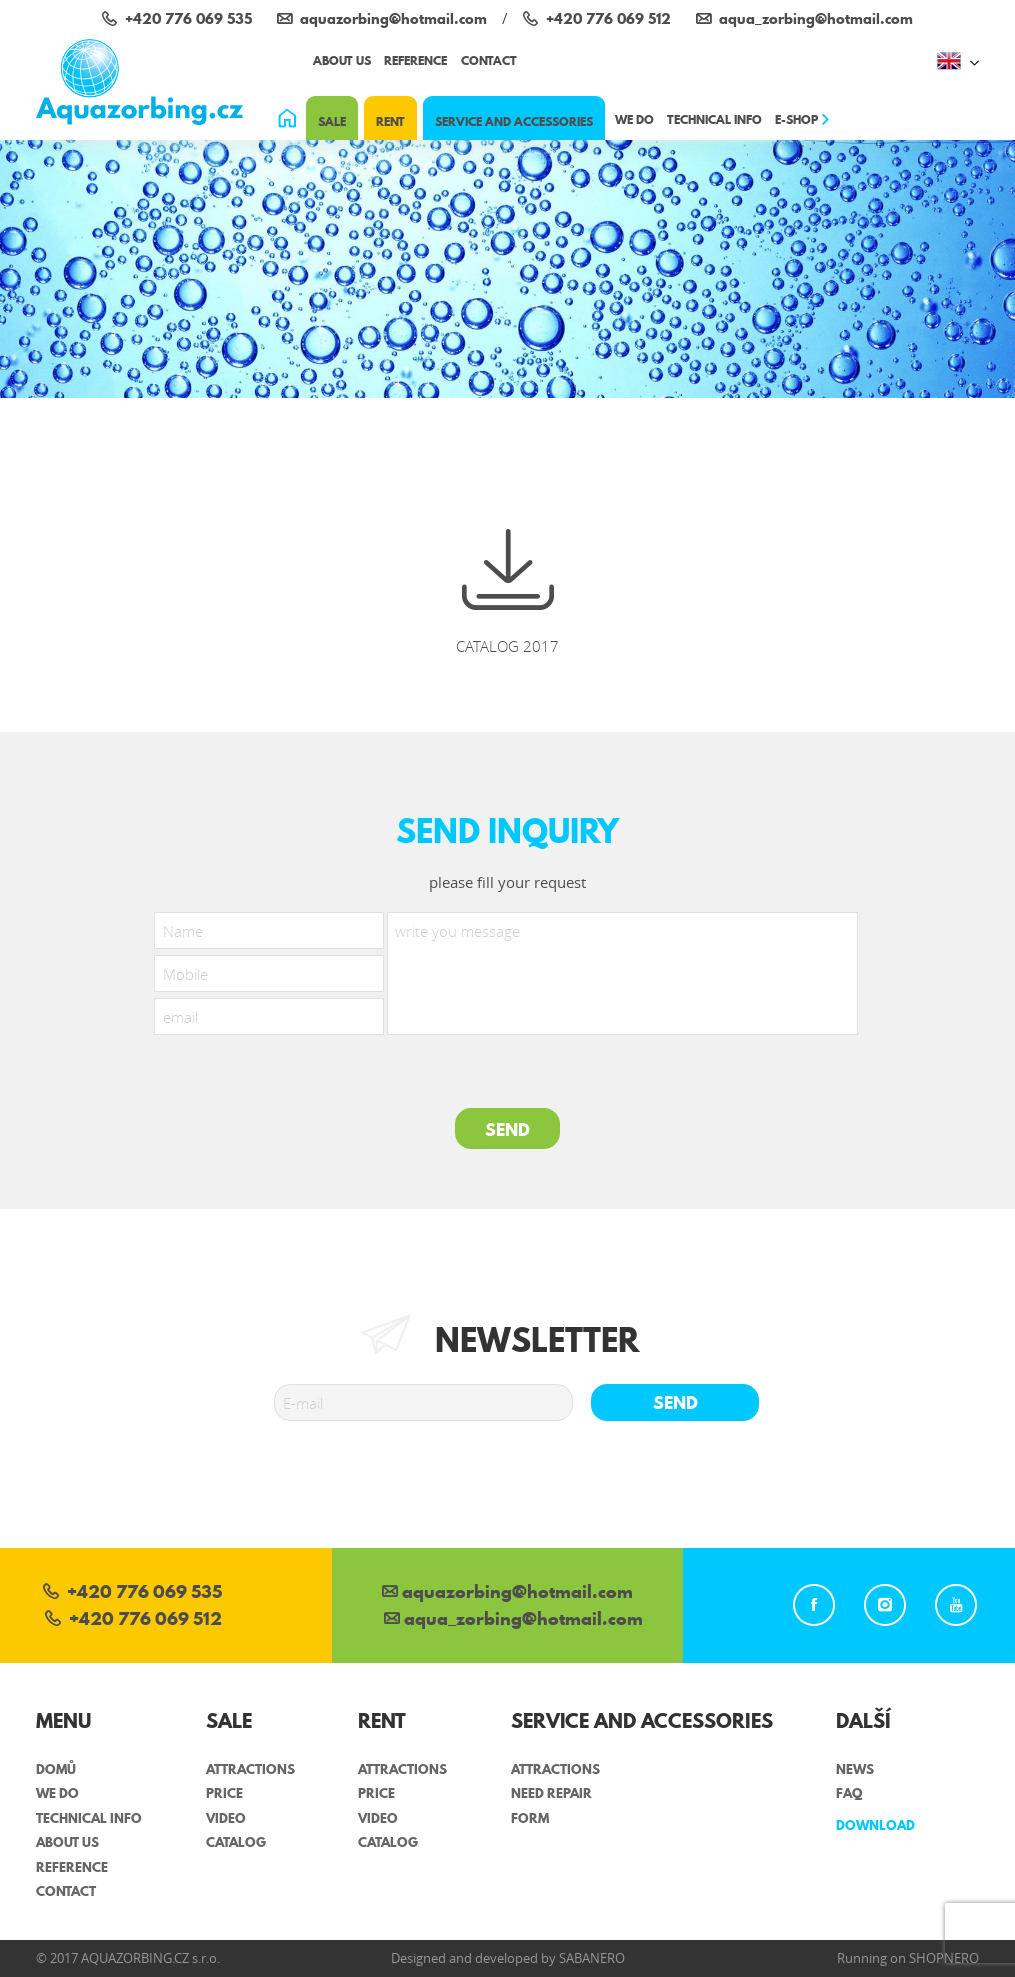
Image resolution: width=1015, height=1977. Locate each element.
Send (675, 1402)
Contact (489, 60)
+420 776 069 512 (133, 1620)
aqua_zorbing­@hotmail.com (513, 1620)
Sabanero (592, 1958)
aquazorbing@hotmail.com (507, 1593)
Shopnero (944, 1958)
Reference (415, 60)
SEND (507, 1129)
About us (342, 60)
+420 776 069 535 (132, 1593)
